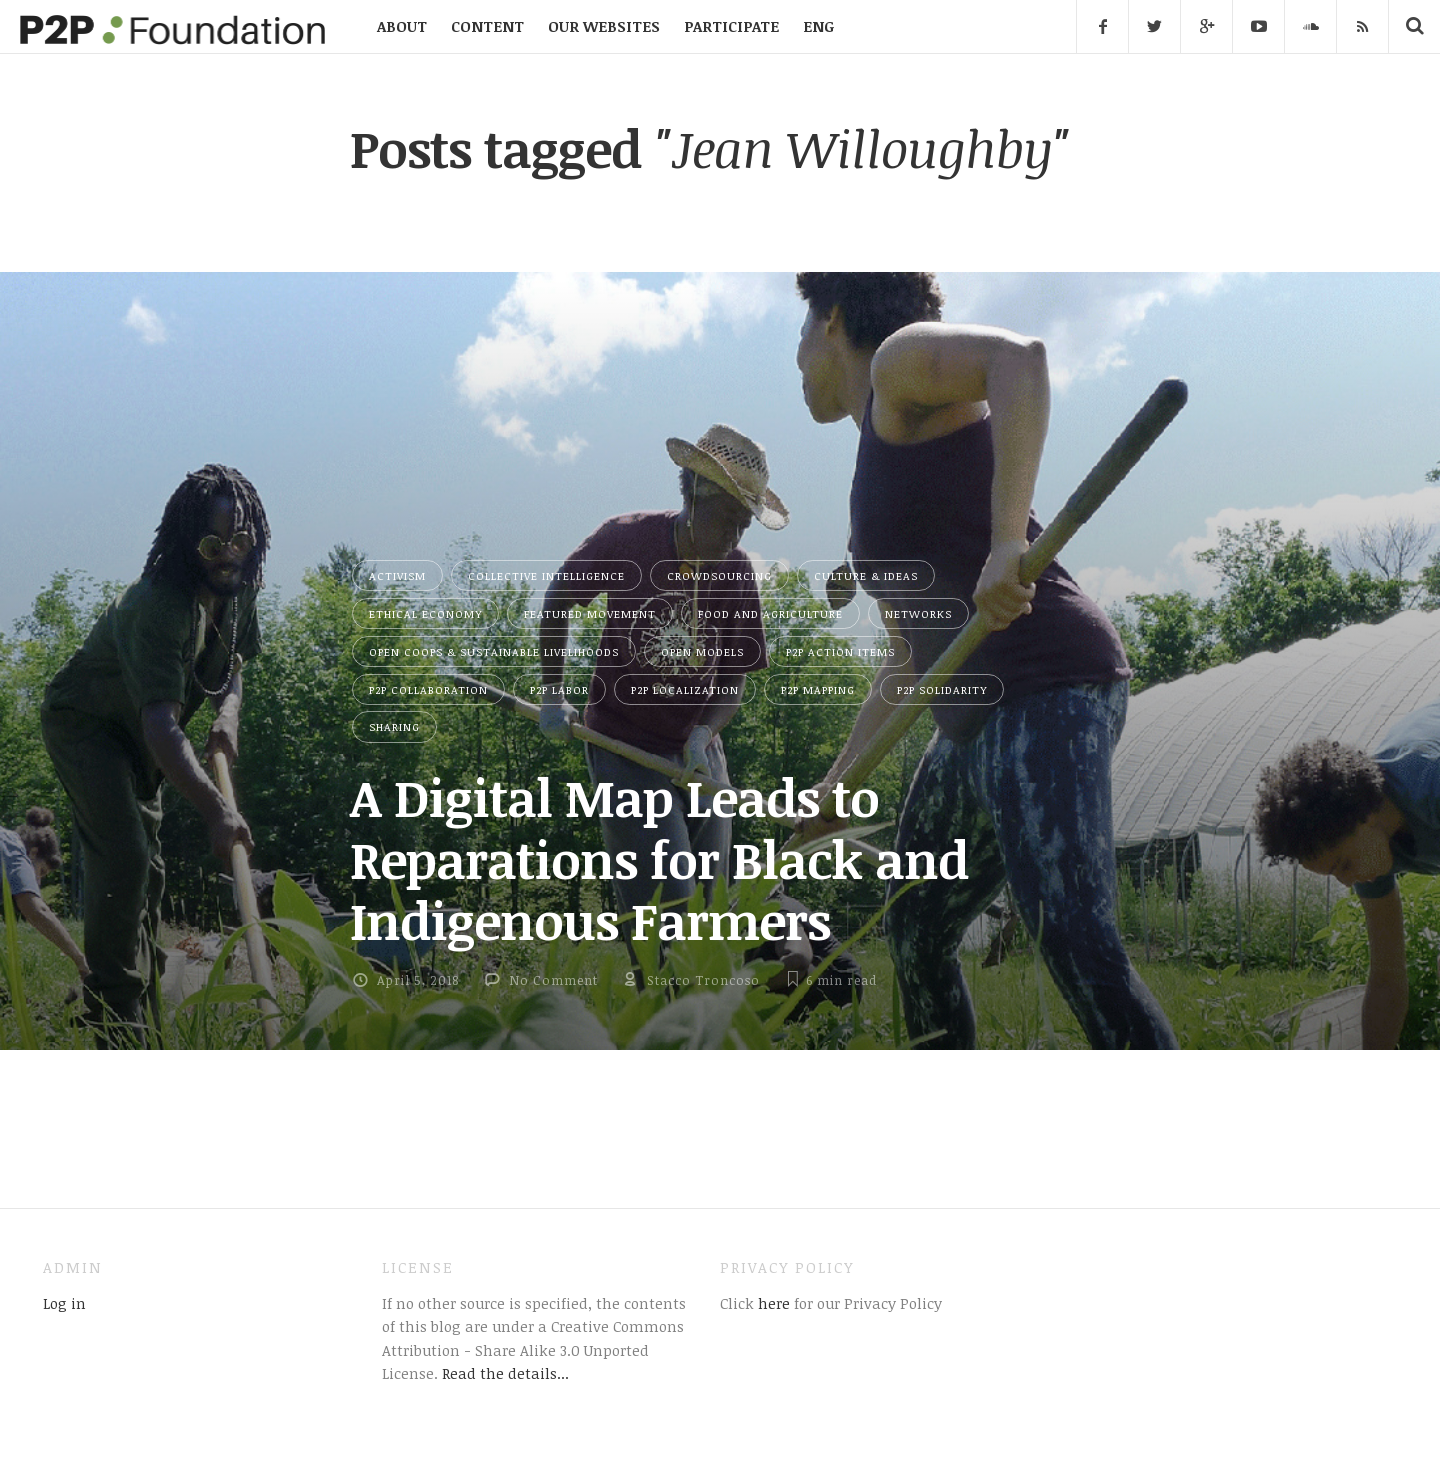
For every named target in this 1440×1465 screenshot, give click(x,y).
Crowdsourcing (719, 575)
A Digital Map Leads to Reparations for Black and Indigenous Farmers (659, 858)
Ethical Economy (425, 613)
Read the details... (505, 1373)
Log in (64, 1303)
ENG (818, 26)
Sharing (394, 726)
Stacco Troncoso (703, 980)
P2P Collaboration (428, 689)
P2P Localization (685, 689)
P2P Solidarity (942, 689)
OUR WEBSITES (604, 26)
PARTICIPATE (731, 26)
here (772, 1303)
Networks (918, 613)
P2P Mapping (818, 689)
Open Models (702, 651)
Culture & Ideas (866, 575)
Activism (397, 575)
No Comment (553, 980)
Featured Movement (590, 613)
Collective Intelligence (546, 575)
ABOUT (402, 26)
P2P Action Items (840, 651)
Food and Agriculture (770, 613)
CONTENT (487, 26)
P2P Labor (559, 689)
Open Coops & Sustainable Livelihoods (494, 651)
